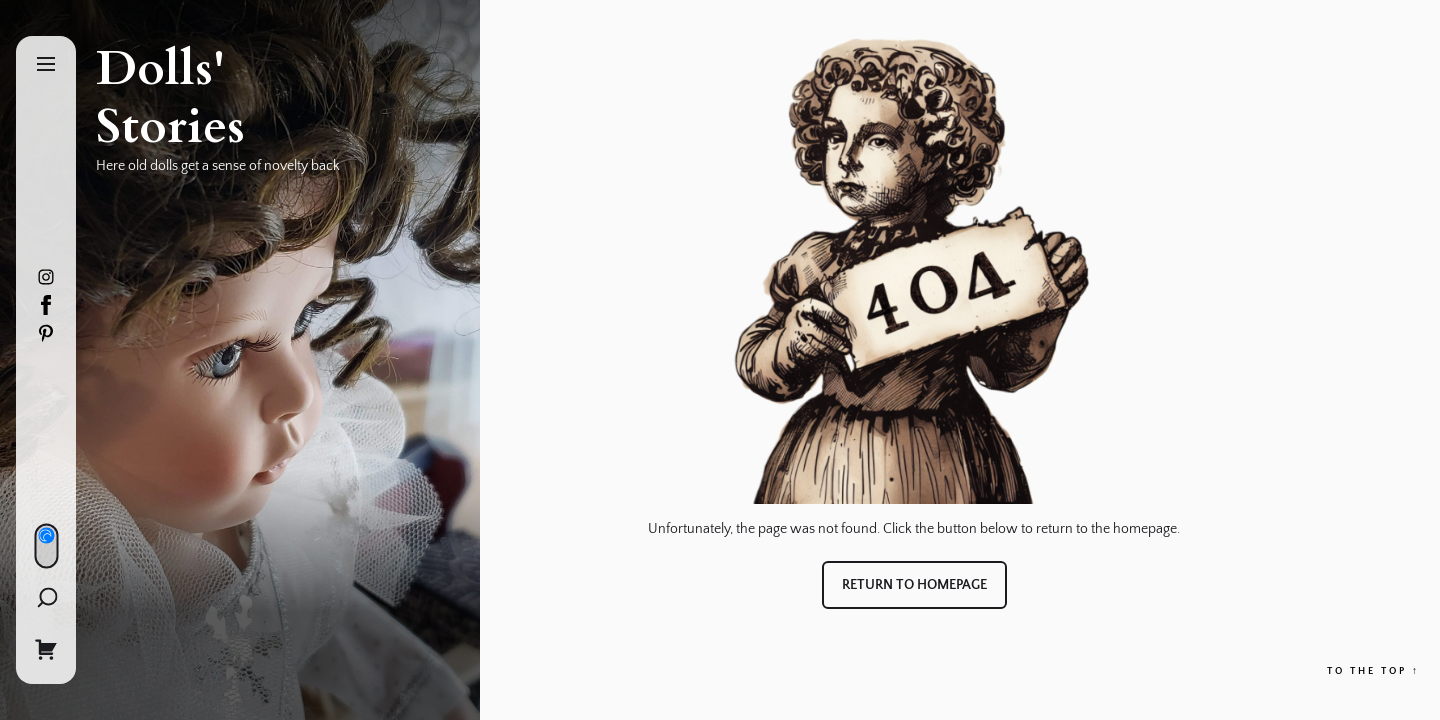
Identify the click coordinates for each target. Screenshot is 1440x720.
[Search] (46, 597)
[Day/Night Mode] (46, 545)
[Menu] (46, 65)
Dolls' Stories (170, 97)
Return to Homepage (914, 585)
